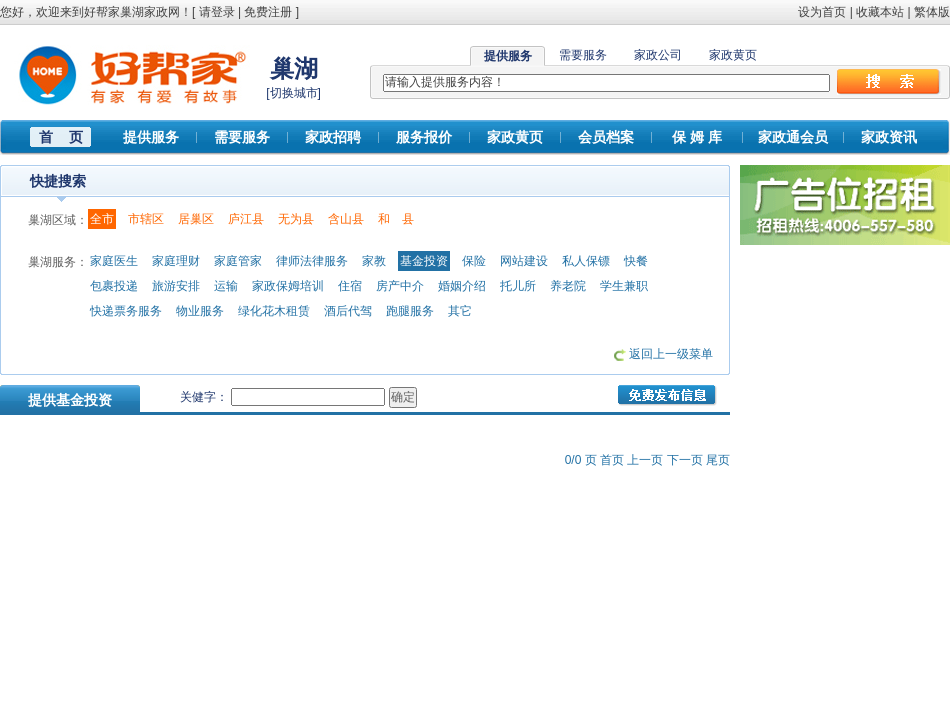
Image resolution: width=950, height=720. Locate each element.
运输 (226, 286)
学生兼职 (624, 286)
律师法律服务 (312, 261)
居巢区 (196, 219)
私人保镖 (586, 261)
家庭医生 (114, 261)
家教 (374, 261)
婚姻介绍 (462, 286)
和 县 (396, 219)
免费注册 (268, 12)
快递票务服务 (126, 311)
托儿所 (518, 286)
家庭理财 (176, 261)
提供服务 (151, 137)
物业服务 (200, 311)
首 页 (61, 137)
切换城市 (294, 93)
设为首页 (822, 12)
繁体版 (932, 12)
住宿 (350, 286)
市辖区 (146, 219)
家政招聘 (333, 137)
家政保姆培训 (288, 286)
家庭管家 (238, 261)
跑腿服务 (410, 311)
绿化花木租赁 (274, 311)
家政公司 (658, 55)
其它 (460, 311)
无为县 (296, 219)
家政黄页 (733, 55)
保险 (474, 261)
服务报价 (424, 137)
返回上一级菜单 (671, 354)
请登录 (217, 12)
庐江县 (246, 219)
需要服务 (583, 55)
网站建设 (524, 261)
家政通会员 (793, 137)
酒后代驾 (348, 311)
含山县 (346, 219)
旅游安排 (176, 286)
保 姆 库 (697, 137)
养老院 (568, 286)
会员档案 (606, 137)
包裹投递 (114, 286)
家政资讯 (889, 137)
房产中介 (400, 286)
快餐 (636, 261)
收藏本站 (880, 12)
